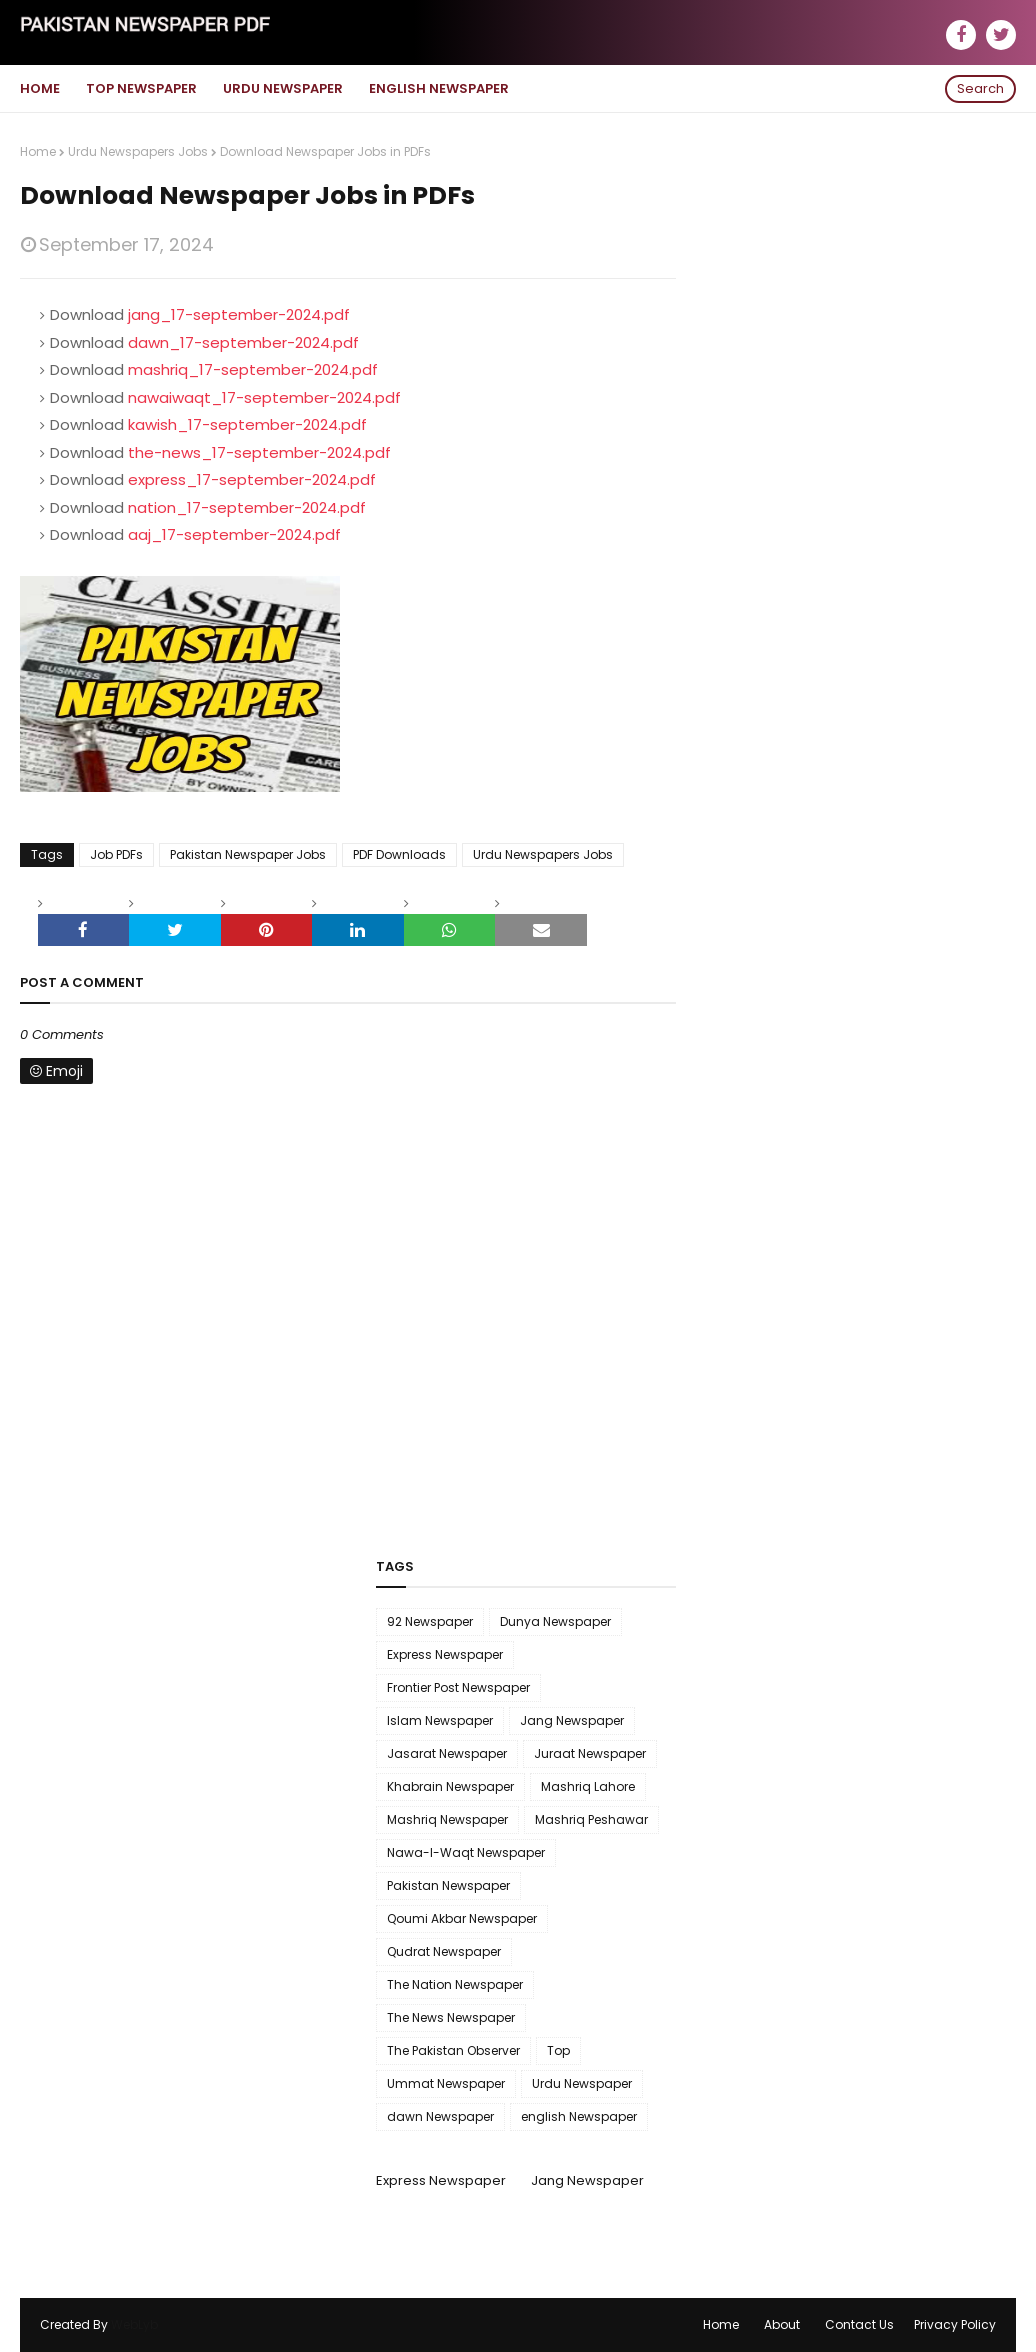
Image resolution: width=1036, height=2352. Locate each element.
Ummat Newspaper (446, 2083)
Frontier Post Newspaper (458, 1687)
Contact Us (859, 2324)
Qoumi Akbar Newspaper (462, 1918)
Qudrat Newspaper (444, 1951)
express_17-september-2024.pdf (252, 479)
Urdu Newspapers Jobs (138, 151)
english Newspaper (579, 2116)
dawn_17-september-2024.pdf (243, 342)
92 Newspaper (430, 1621)
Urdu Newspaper (582, 2083)
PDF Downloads (399, 854)
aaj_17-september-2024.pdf (234, 534)
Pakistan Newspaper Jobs (248, 854)
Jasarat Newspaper (447, 1753)
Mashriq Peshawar (591, 1819)
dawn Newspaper (440, 2116)
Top (558, 2050)
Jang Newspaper (572, 1720)
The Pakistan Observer (453, 2050)
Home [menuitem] (40, 88)
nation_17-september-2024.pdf (247, 507)
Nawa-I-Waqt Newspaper (466, 1852)
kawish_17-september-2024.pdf (247, 424)
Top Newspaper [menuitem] (141, 88)
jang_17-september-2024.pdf (239, 314)
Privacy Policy (955, 2324)
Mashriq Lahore (588, 1786)
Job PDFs (116, 854)
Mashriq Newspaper (447, 1819)
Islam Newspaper (440, 1720)
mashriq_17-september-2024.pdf (253, 369)
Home (38, 151)
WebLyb (134, 2324)
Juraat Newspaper (590, 1753)
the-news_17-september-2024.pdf (259, 452)
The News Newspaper (451, 2017)
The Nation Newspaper (455, 1984)
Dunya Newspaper (555, 1621)
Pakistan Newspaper (448, 1885)
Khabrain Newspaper (450, 1786)
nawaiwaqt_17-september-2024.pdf (264, 397)
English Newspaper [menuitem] (439, 88)
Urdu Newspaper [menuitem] (283, 88)
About (782, 2324)
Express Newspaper (445, 1654)
